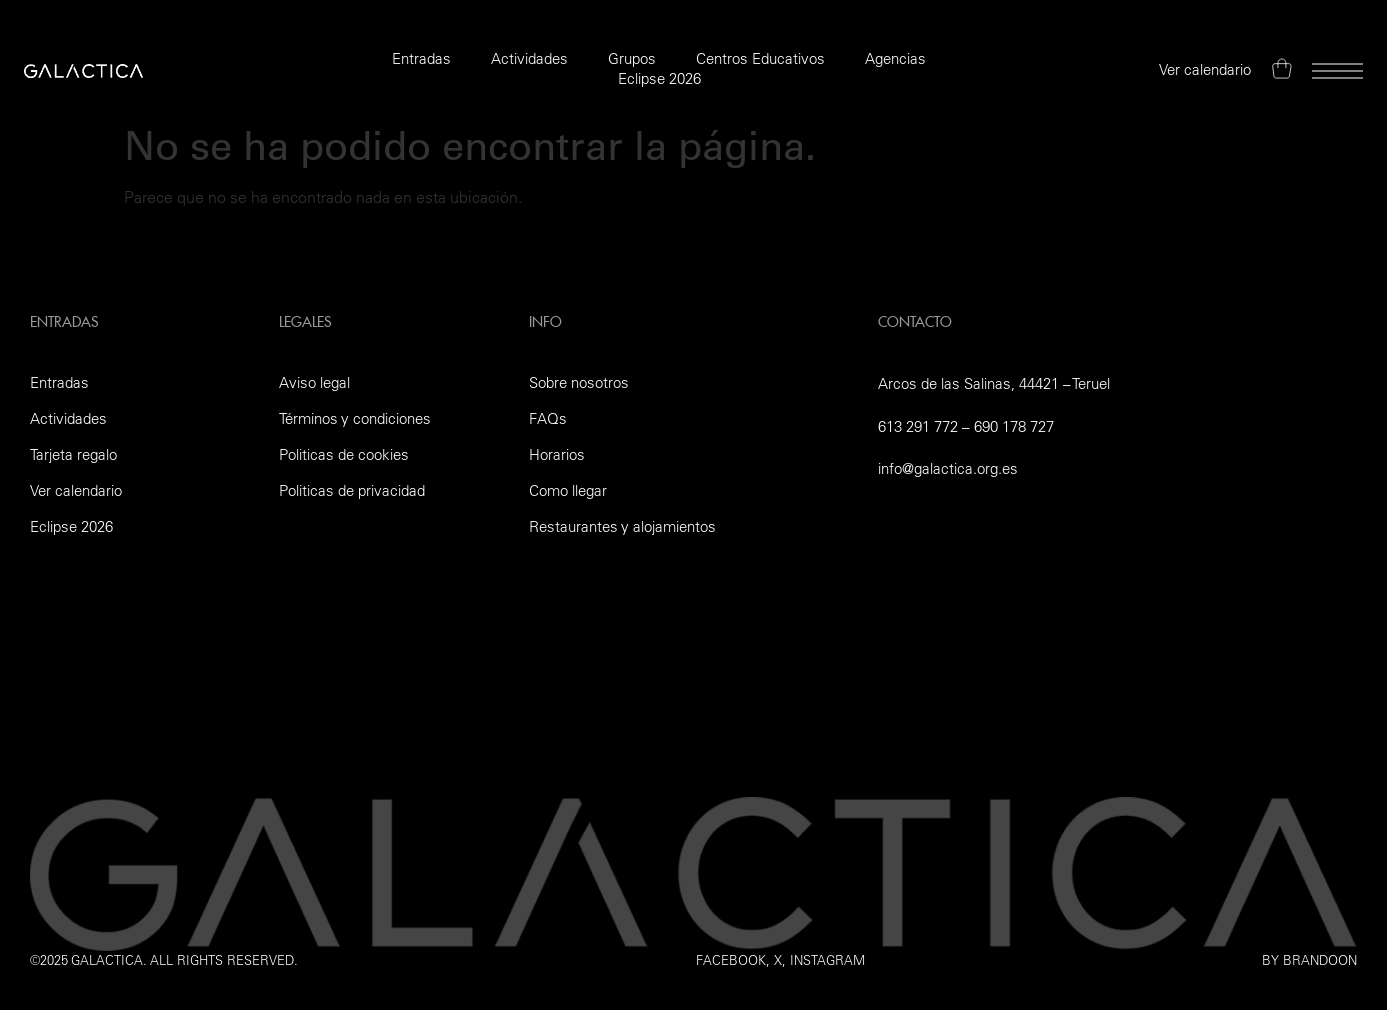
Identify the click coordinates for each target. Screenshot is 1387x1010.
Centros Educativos (760, 58)
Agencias (895, 58)
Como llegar (568, 490)
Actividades (529, 58)
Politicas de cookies (344, 454)
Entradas (421, 58)
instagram (827, 960)
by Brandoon (1309, 960)
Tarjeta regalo (73, 454)
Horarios (557, 454)
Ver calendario (76, 490)
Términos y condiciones (355, 418)
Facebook (731, 960)
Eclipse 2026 (659, 78)
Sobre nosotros (579, 382)
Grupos (632, 58)
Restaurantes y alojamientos (622, 526)
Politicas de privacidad (352, 490)
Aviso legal (314, 382)
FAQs (548, 418)
